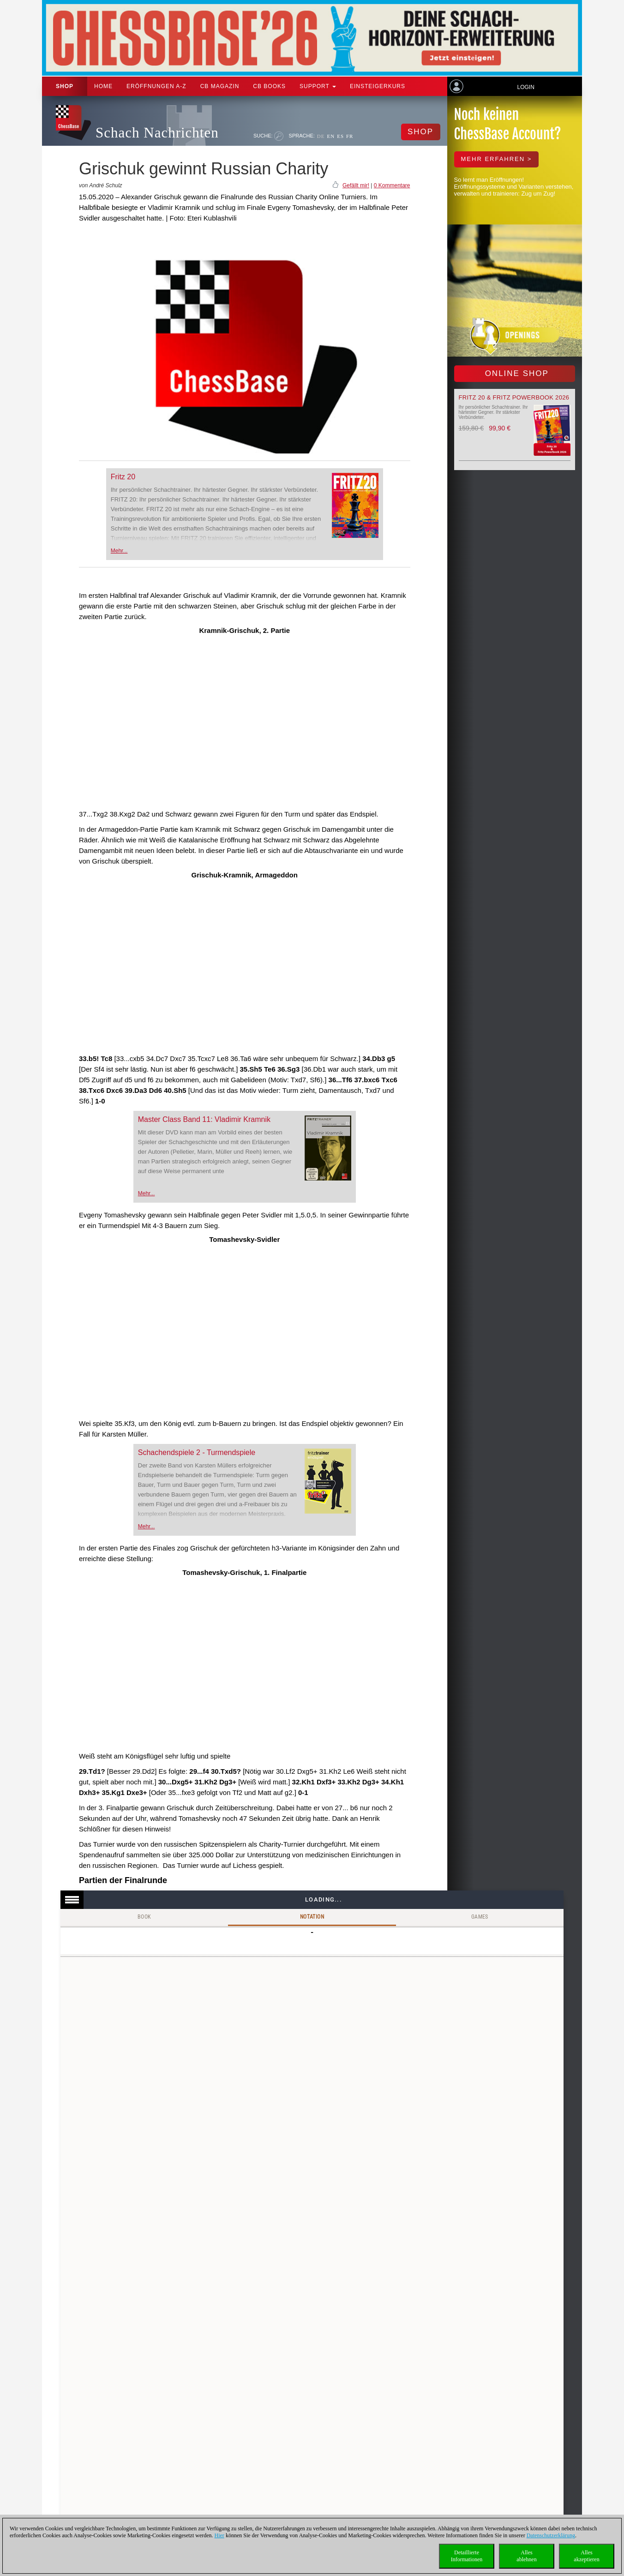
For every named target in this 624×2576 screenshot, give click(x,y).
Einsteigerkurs (377, 86)
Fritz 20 (123, 477)
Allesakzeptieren (586, 2556)
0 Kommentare (392, 185)
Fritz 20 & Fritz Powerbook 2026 (514, 397)
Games (479, 1917)
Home (103, 86)
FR (349, 136)
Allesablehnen (526, 2556)
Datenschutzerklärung (551, 2535)
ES (340, 136)
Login (525, 87)
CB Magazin (220, 86)
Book (144, 1917)
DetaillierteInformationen (467, 2556)
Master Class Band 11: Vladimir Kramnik (204, 1119)
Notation (312, 1917)
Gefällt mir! (355, 185)
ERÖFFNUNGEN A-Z (156, 86)
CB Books (269, 86)
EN (331, 136)
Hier (219, 2535)
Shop (64, 86)
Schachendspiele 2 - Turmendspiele (196, 1452)
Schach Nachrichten (157, 133)
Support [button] (318, 86)
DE (321, 136)
